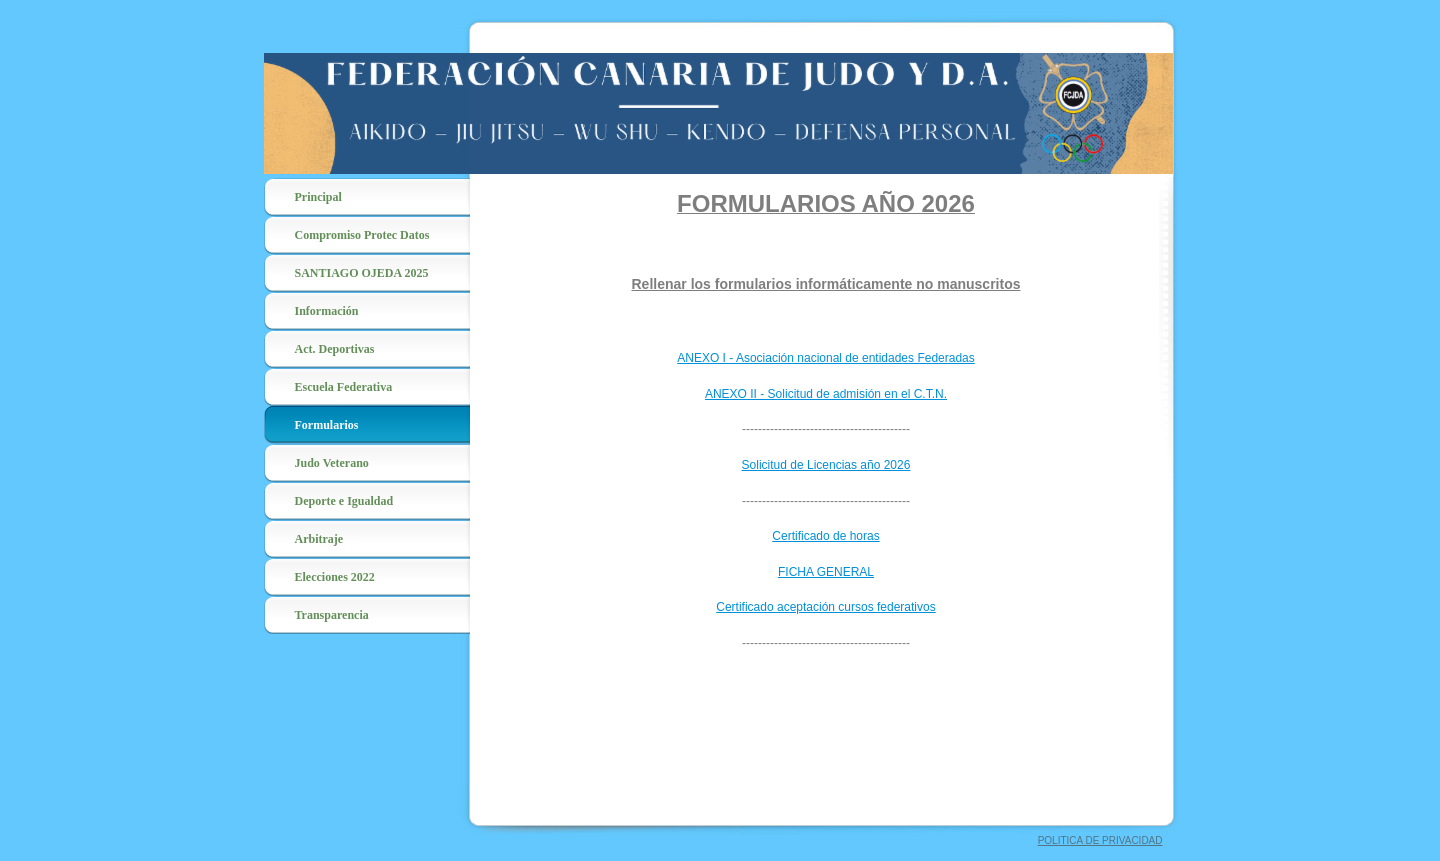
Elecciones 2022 (335, 577)
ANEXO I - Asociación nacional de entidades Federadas (826, 358)
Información (327, 311)
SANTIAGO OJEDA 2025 (362, 273)
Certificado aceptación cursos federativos (825, 607)
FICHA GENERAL (826, 572)
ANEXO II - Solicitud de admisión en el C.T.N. (826, 394)
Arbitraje (319, 539)
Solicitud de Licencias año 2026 (826, 465)
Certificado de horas (825, 536)
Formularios (327, 425)
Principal (318, 197)
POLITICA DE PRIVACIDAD (1100, 840)
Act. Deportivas (335, 349)
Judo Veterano (332, 463)
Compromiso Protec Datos (362, 235)
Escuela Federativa (344, 387)
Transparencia (332, 615)
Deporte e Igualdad (344, 501)
